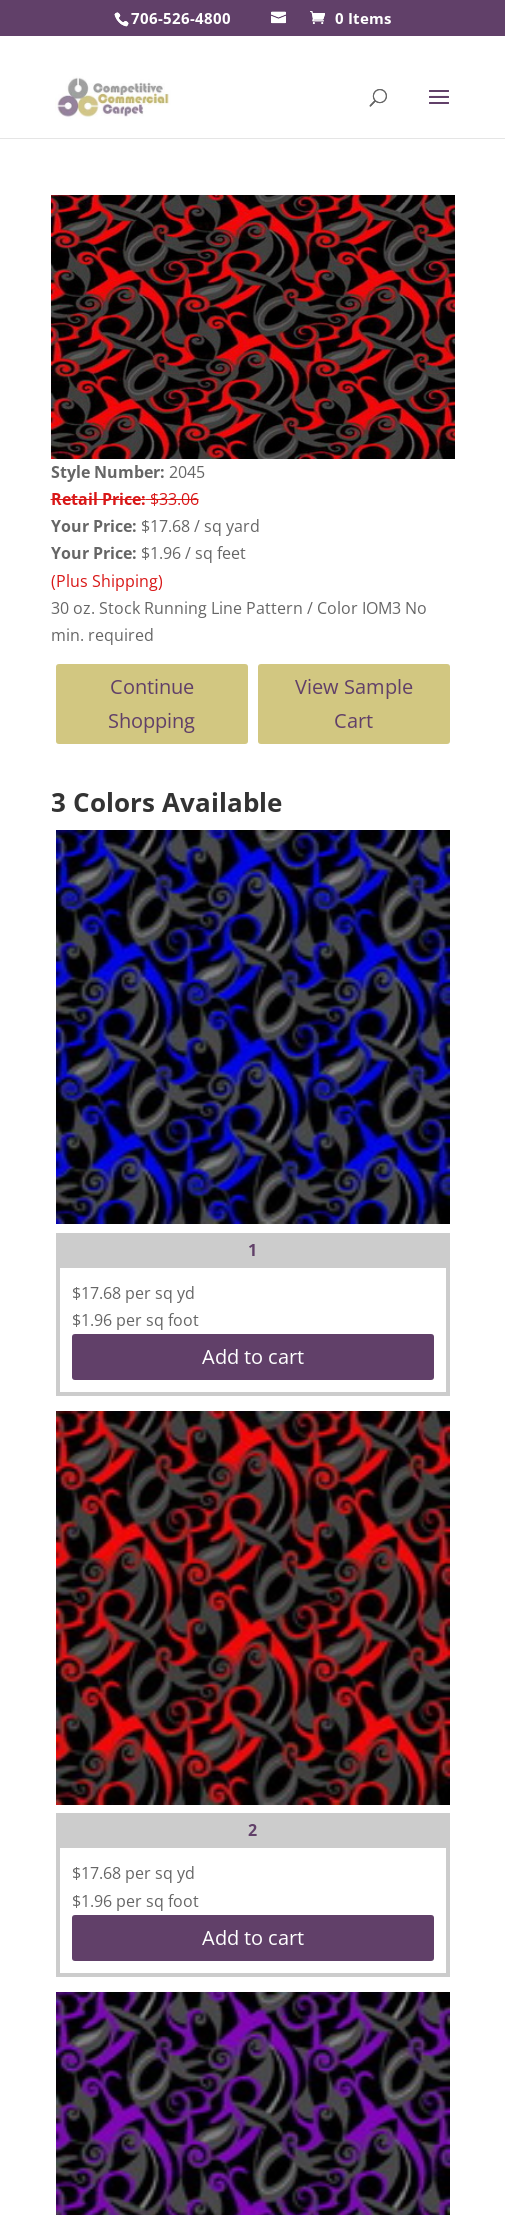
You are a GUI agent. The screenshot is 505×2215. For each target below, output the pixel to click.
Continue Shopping (151, 703)
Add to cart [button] (253, 1356)
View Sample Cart (354, 703)
